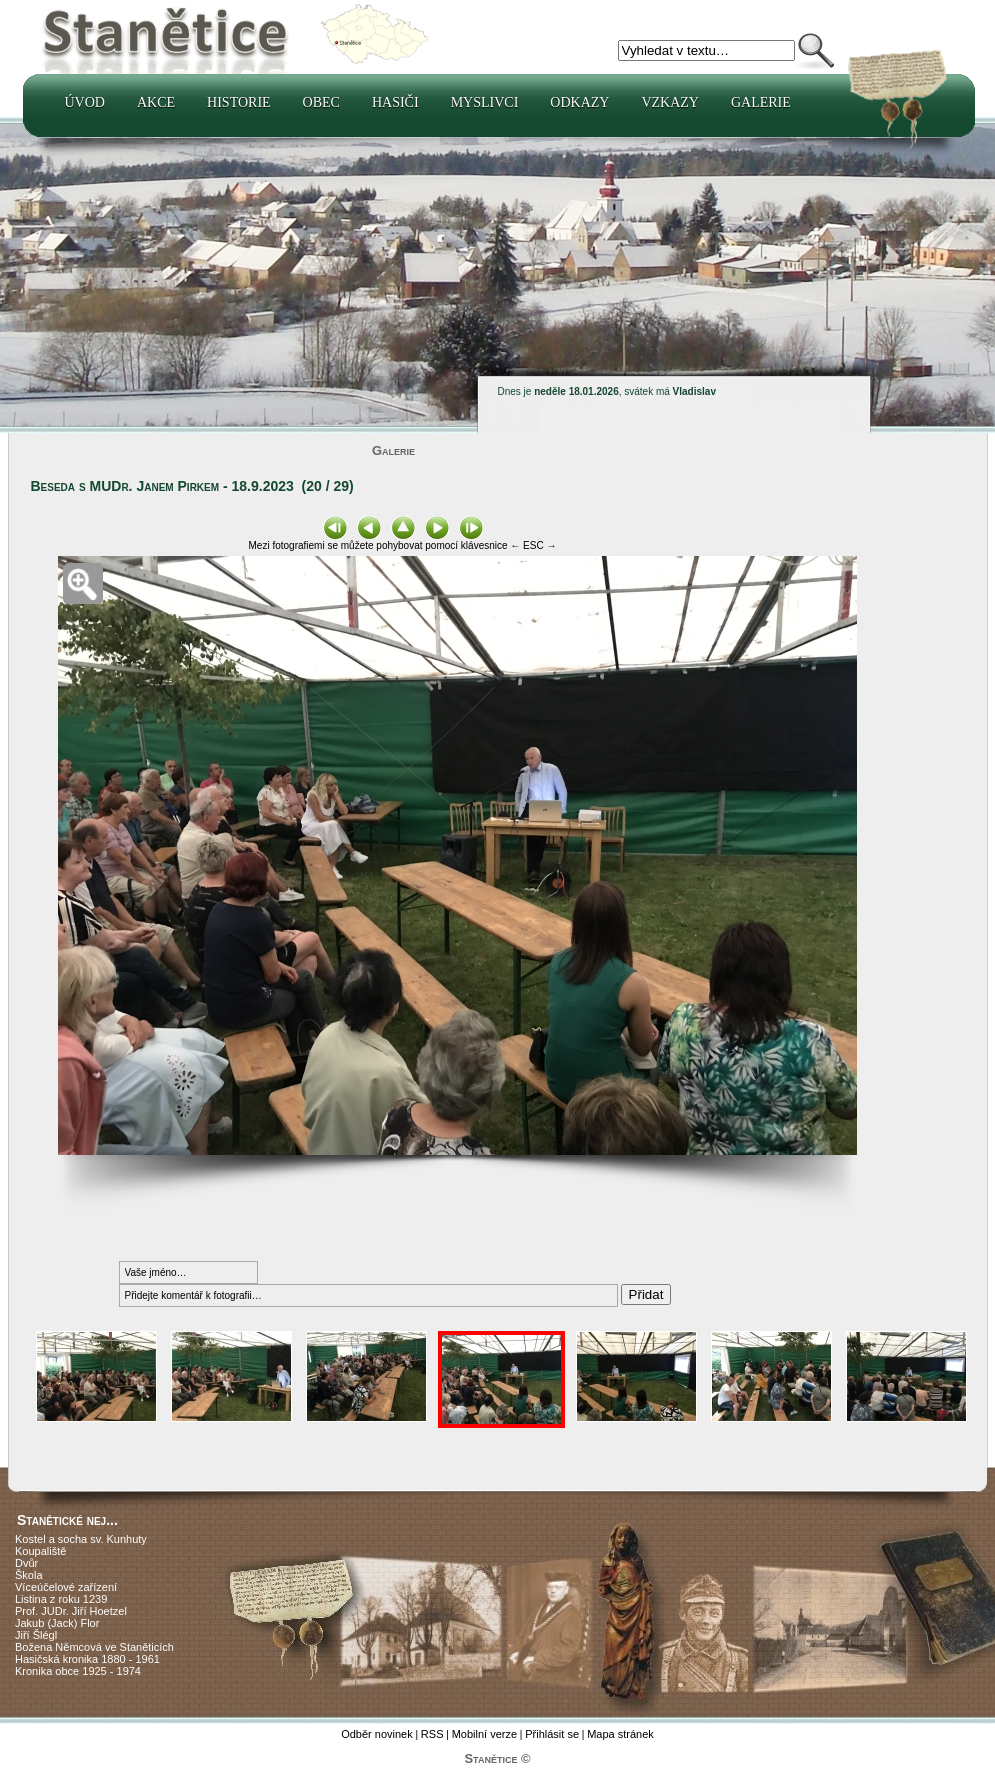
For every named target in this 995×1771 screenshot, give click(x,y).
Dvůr (26, 1563)
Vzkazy (670, 102)
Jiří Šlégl (36, 1635)
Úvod (85, 102)
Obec (321, 102)
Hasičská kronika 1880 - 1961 (87, 1659)
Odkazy (579, 102)
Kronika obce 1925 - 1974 (78, 1671)
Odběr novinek (377, 1734)
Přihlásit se (552, 1734)
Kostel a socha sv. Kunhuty (81, 1539)
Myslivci (485, 102)
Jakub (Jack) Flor (57, 1623)
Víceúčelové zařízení (66, 1587)
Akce (156, 102)
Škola (29, 1575)
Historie (239, 102)
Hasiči (395, 102)
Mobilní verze (484, 1734)
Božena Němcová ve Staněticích (94, 1647)
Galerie (761, 102)
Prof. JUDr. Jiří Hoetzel (71, 1611)
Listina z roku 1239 (61, 1599)
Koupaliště (40, 1551)
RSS (432, 1734)
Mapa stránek (620, 1734)
